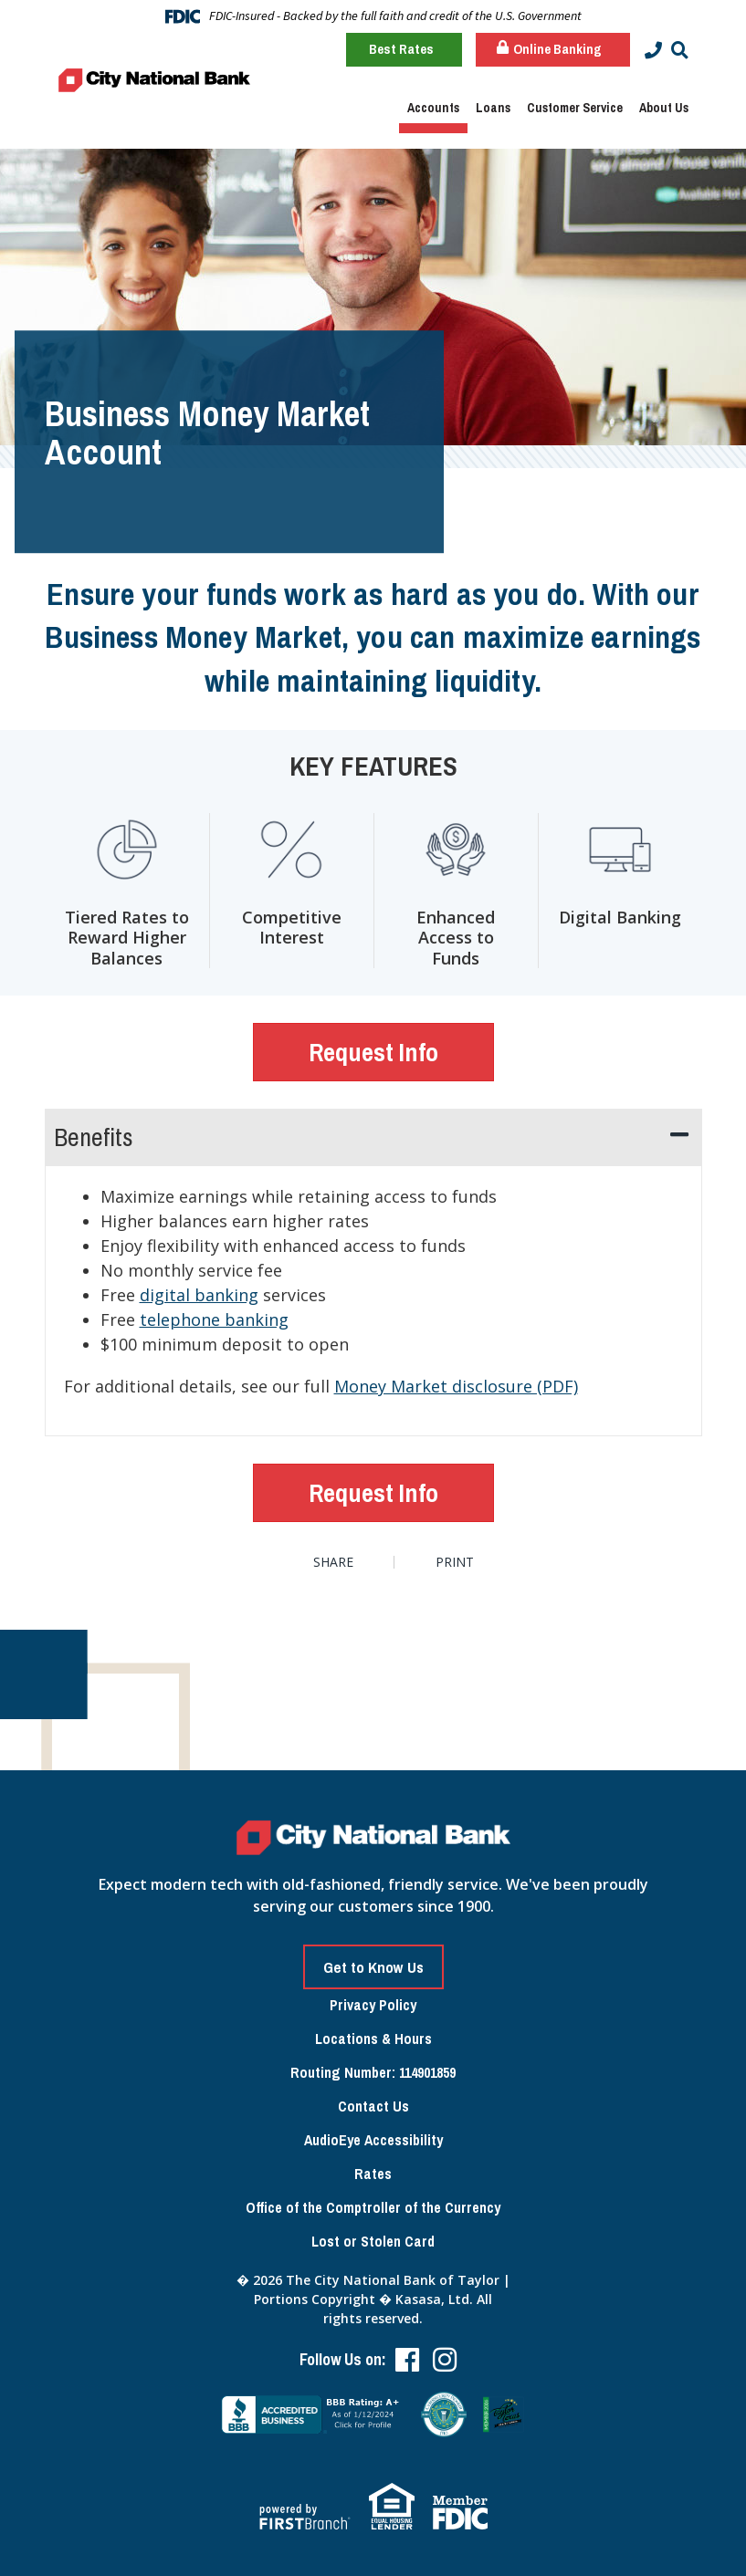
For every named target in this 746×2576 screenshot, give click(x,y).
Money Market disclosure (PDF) (456, 1386)
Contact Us (373, 2106)
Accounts (433, 107)
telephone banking (214, 1319)
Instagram (445, 2359)
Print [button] (455, 1562)
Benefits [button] (93, 1137)
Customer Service (575, 107)
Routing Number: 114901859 (373, 2072)
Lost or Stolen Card (373, 2241)
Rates (373, 2174)
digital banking (199, 1295)
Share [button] (333, 1562)
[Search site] (679, 50)
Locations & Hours (373, 2038)
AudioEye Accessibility (373, 2140)
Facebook (407, 2359)
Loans (493, 107)
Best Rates (401, 48)
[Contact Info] (653, 50)
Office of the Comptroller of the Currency (373, 2207)
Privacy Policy (373, 2005)
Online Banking (549, 48)
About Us (663, 107)
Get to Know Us (373, 1966)
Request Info (373, 1052)
